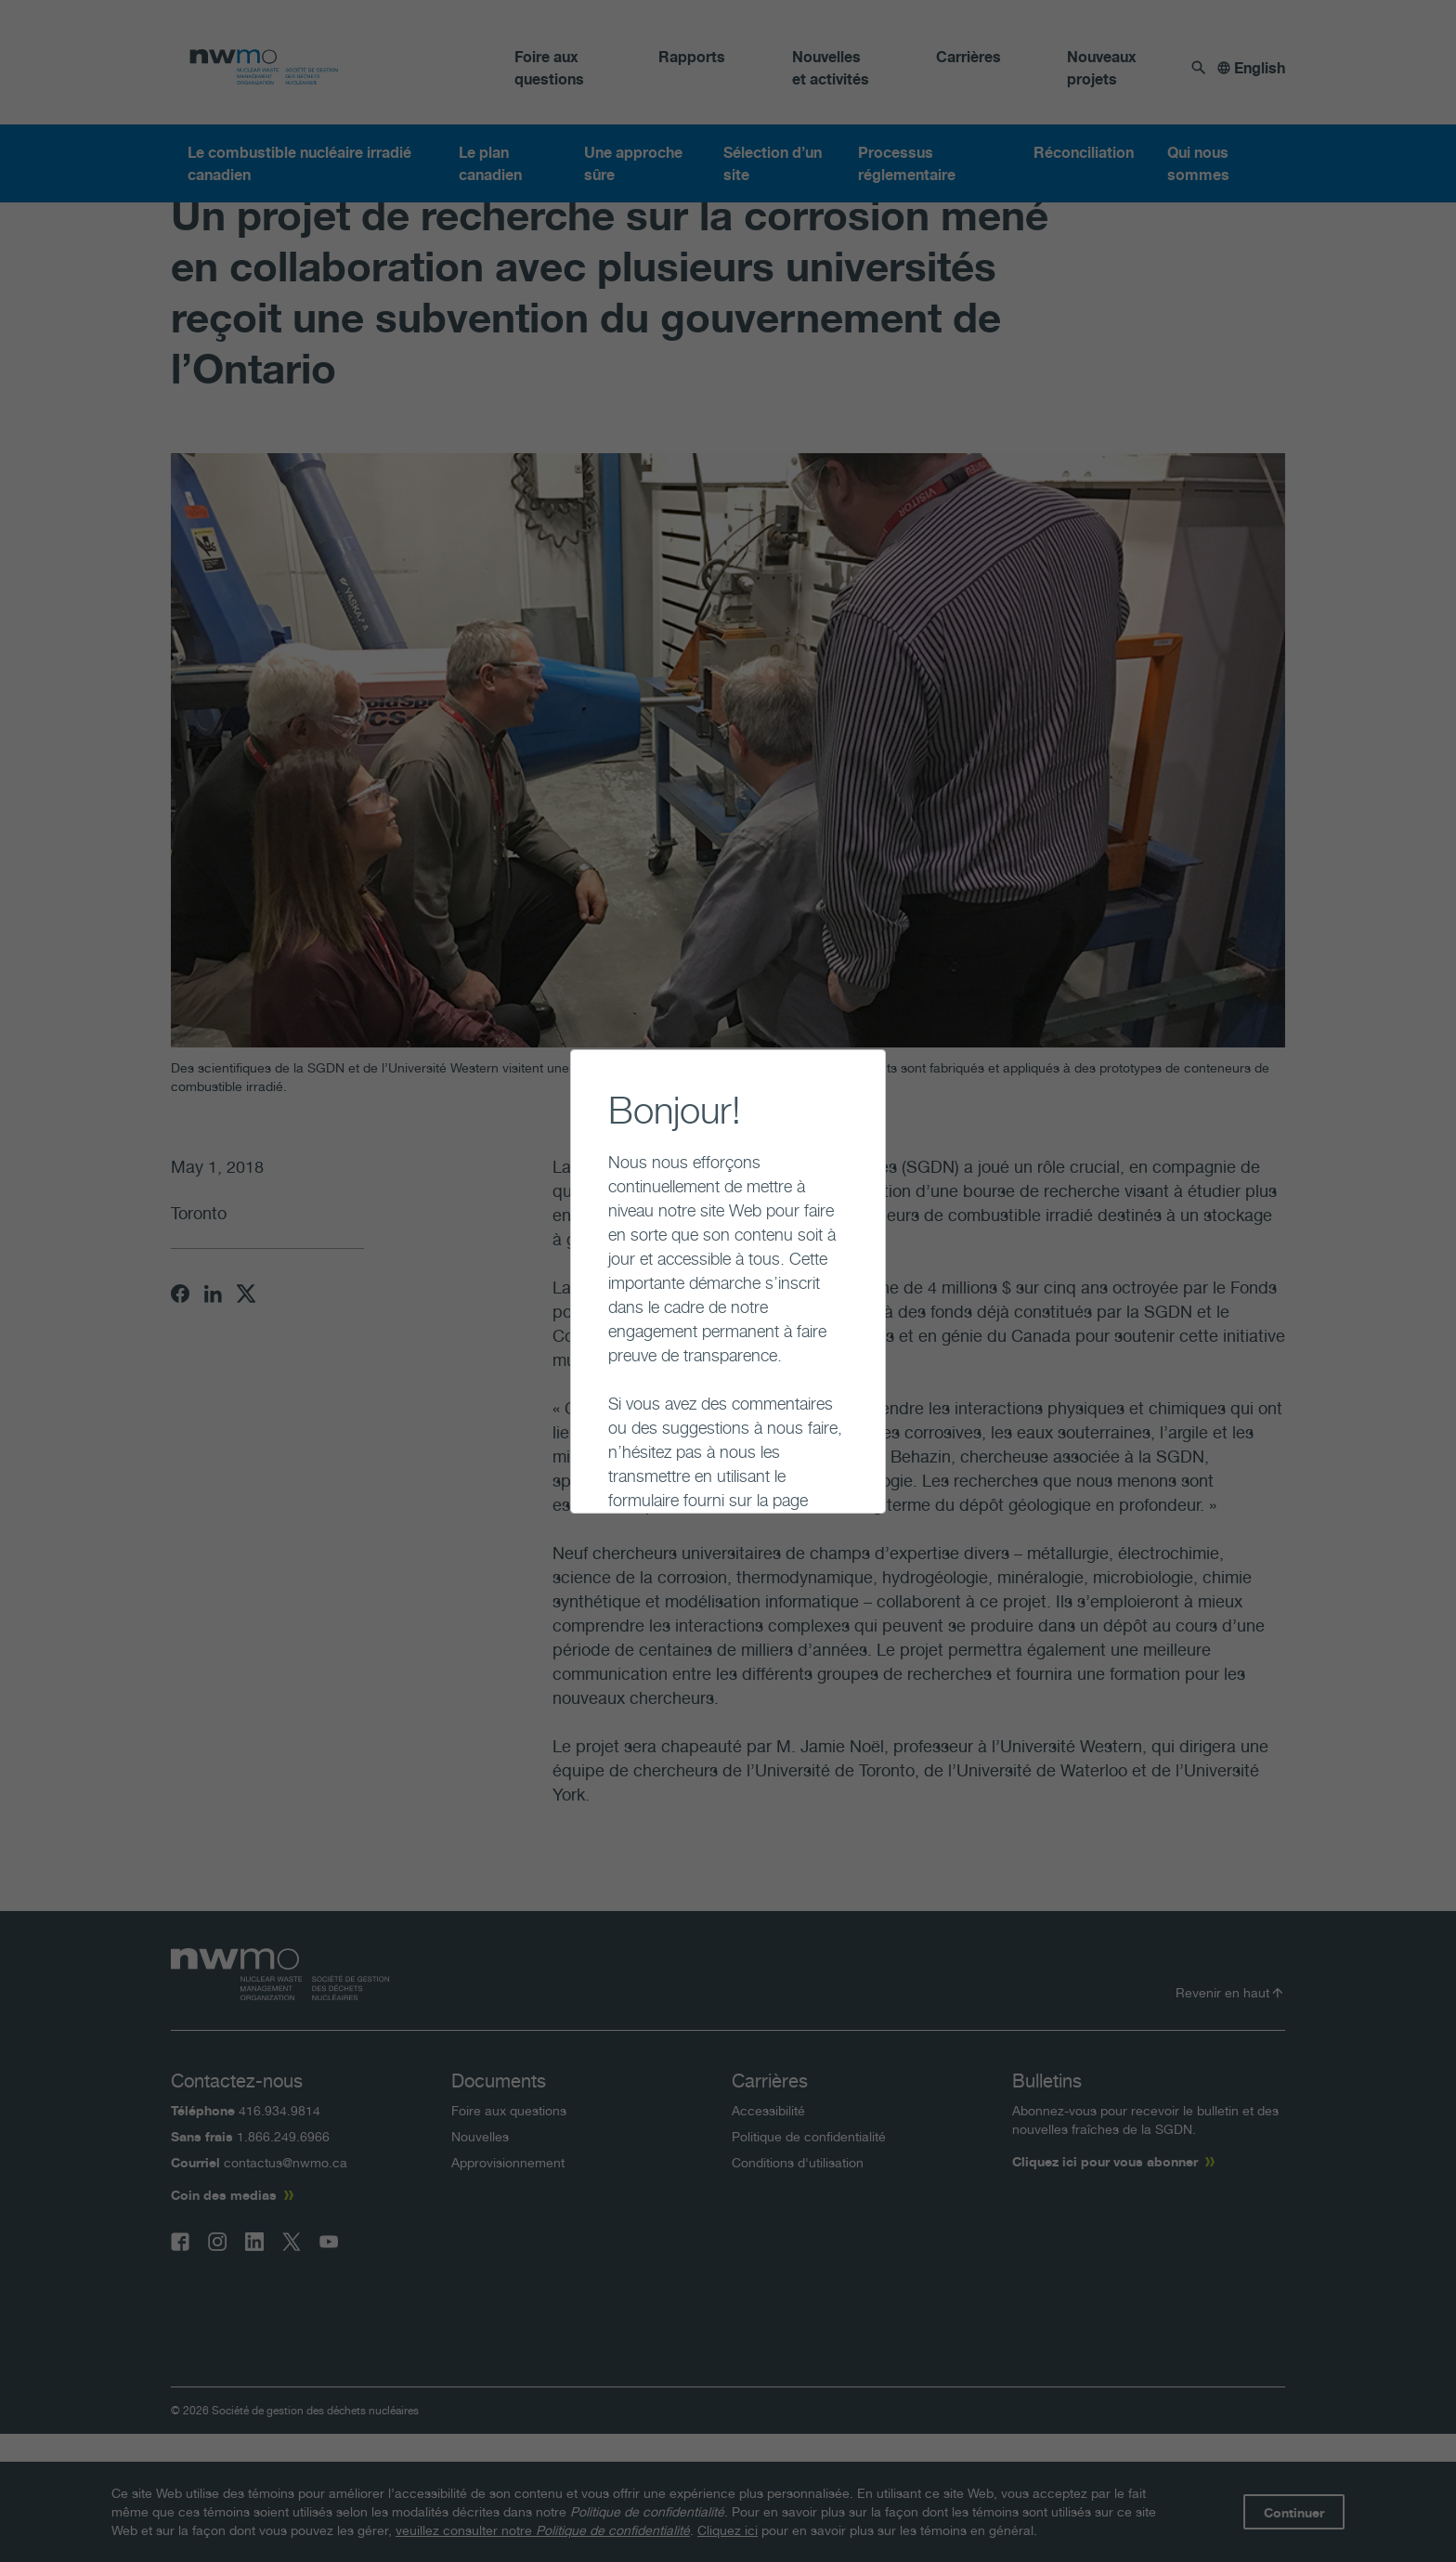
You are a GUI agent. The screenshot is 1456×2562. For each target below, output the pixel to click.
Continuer (592, 1472)
